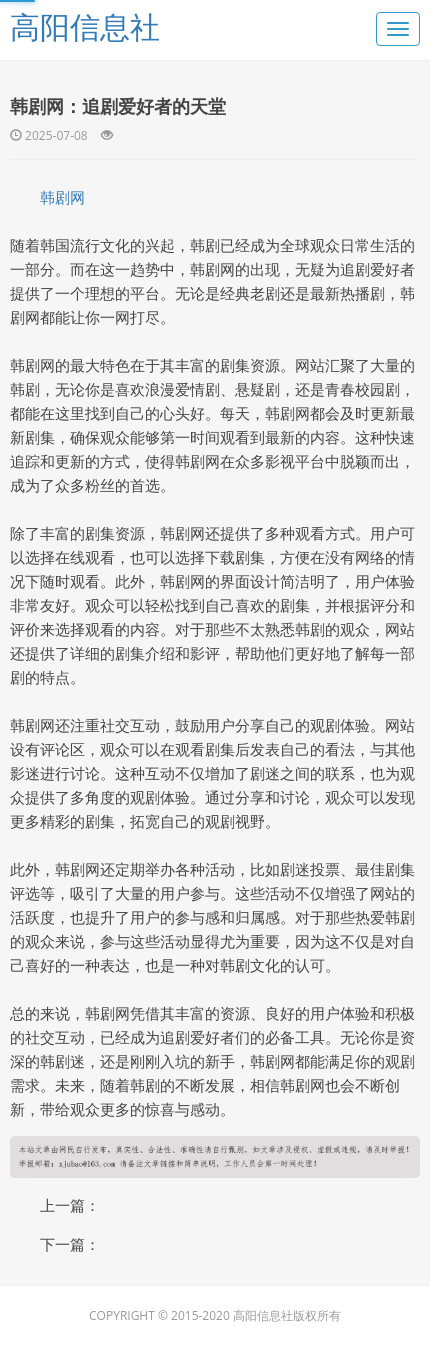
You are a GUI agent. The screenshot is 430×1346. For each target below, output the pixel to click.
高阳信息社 (85, 26)
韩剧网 (62, 197)
